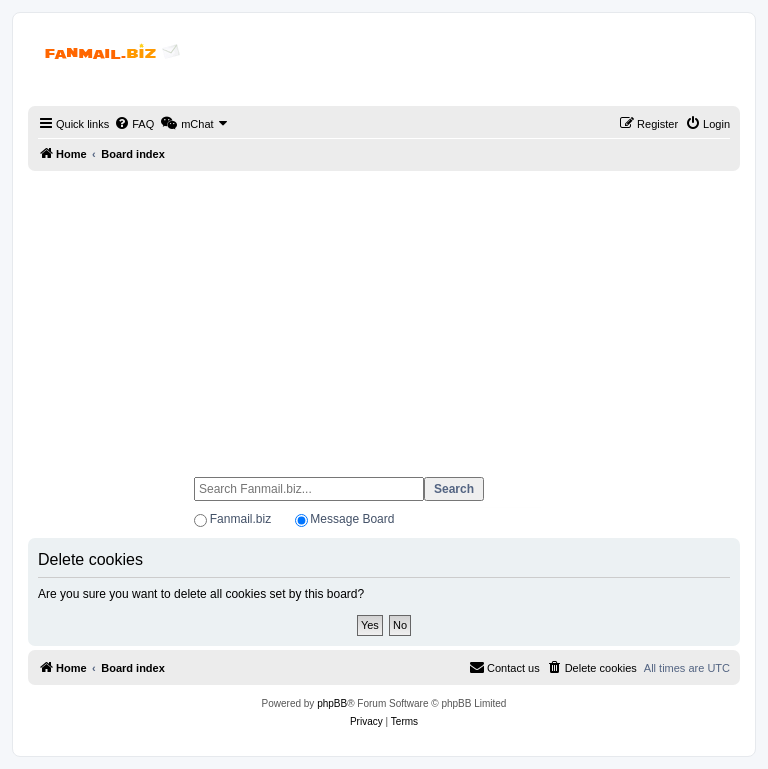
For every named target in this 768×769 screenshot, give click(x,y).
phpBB (332, 703)
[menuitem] (134, 124)
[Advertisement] (384, 315)
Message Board (352, 519)
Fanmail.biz (240, 519)
